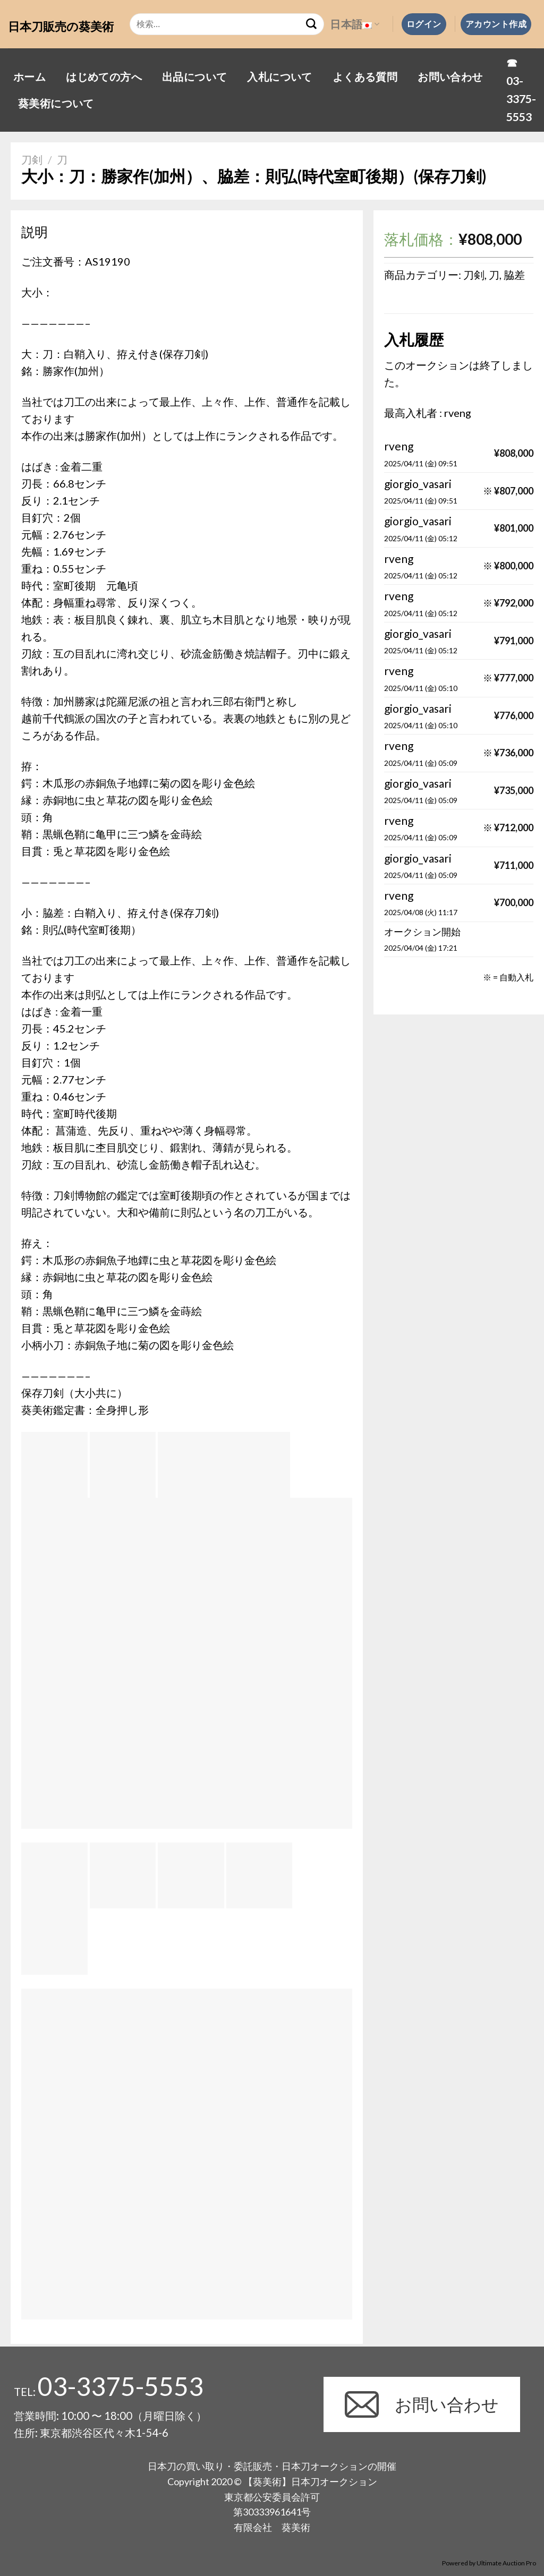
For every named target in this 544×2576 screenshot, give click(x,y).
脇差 (514, 274)
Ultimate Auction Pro (506, 2563)
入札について (279, 76)
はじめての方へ (104, 76)
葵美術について (56, 103)
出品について (194, 76)
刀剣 (31, 159)
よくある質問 (365, 76)
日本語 (354, 24)
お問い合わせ (450, 76)
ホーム (29, 76)
